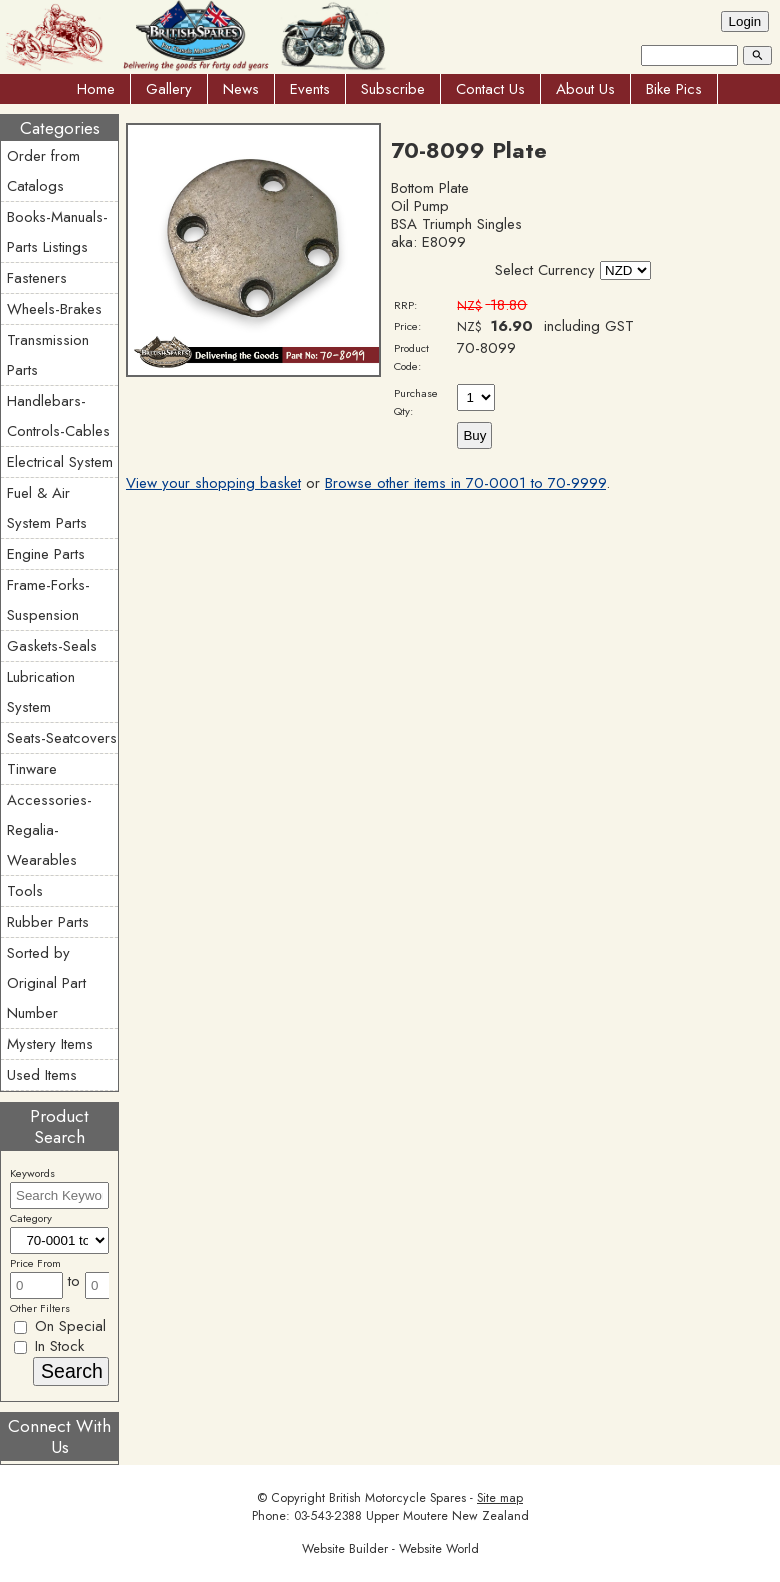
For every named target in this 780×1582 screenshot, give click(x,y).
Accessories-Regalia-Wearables (49, 830)
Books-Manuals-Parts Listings (57, 232)
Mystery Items (50, 1044)
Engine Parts (46, 554)
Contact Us (490, 89)
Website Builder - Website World (390, 1549)
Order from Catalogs (43, 171)
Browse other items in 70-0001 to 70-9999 (465, 483)
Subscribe (393, 89)
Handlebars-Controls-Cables (58, 416)
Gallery (169, 89)
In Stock (49, 1346)
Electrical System (60, 462)
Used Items (42, 1075)
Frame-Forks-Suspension (48, 600)
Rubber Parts (48, 922)
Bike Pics (674, 89)
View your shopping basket (213, 483)
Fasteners (37, 278)
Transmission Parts (48, 355)
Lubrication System (41, 692)
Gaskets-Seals (52, 646)
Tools (25, 891)
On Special (60, 1326)
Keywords (32, 1173)
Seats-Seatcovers (62, 738)
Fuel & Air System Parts (47, 508)
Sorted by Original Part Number (46, 983)
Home (96, 89)
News (241, 89)
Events (310, 89)
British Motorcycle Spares (397, 1498)
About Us (585, 89)
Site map (500, 1498)
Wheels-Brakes (54, 309)
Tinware (32, 769)
